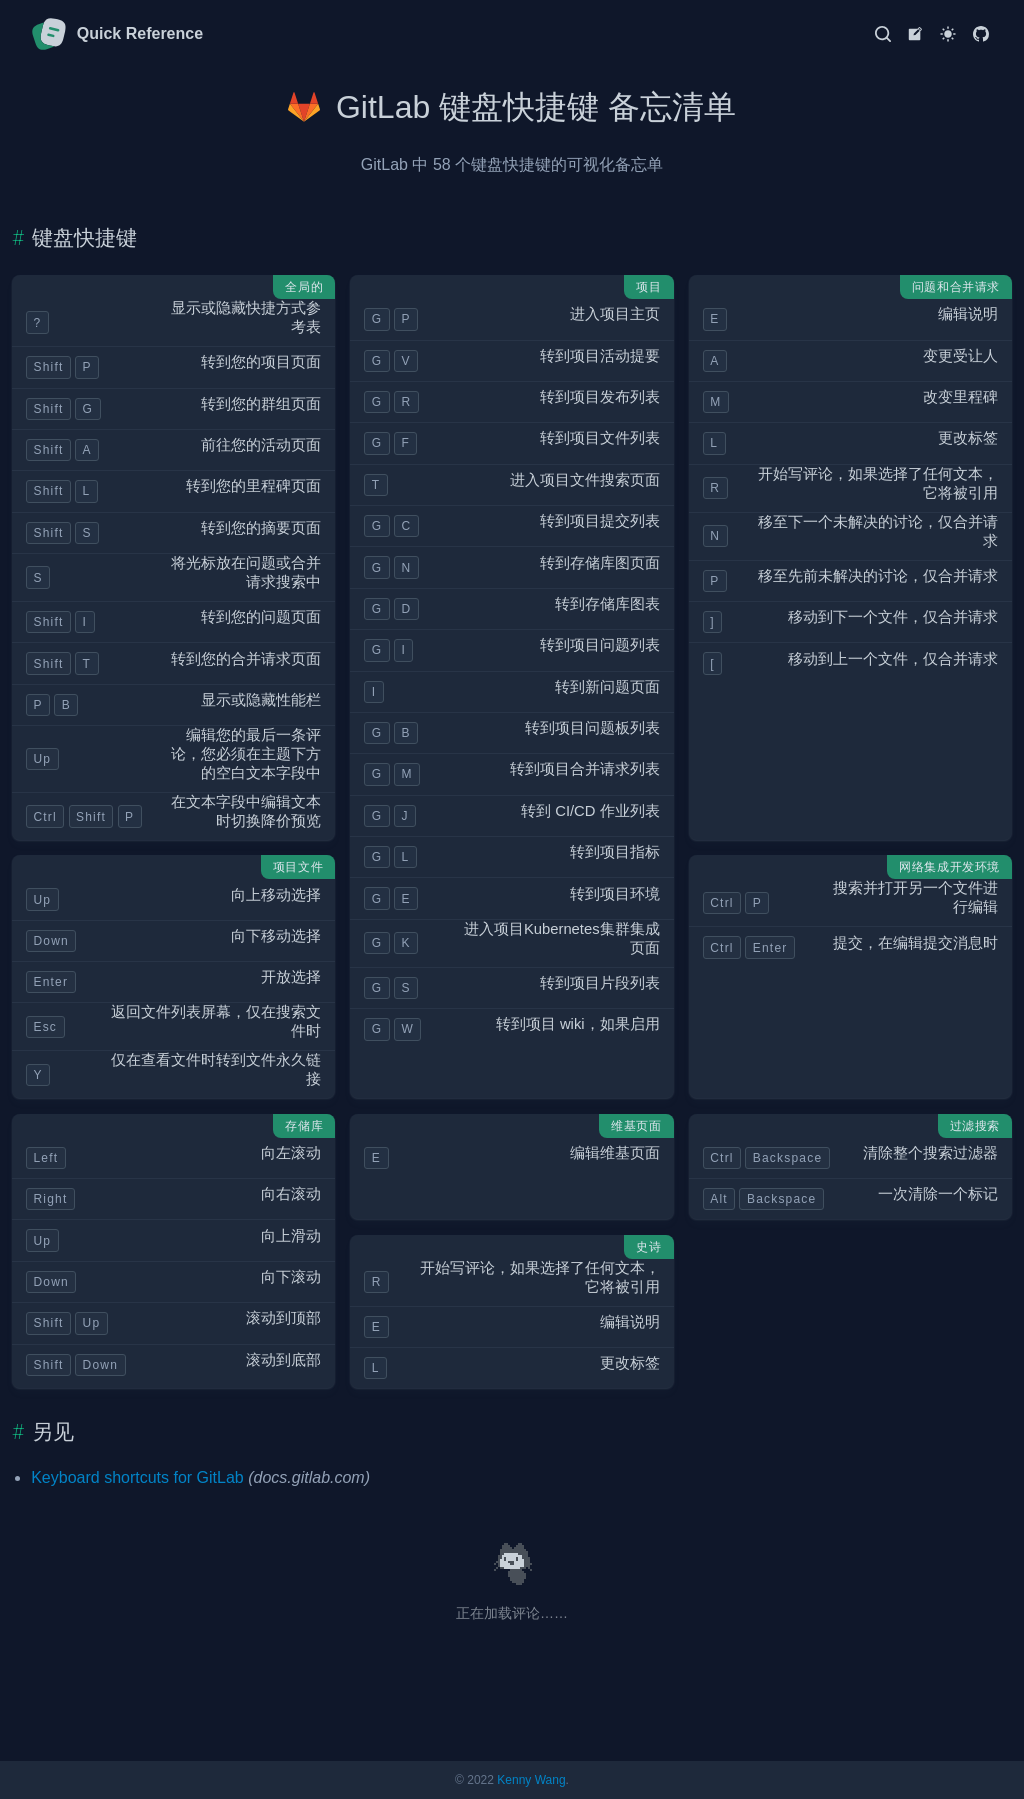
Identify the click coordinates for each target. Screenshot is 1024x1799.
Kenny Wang (531, 1780)
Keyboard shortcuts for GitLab (137, 1477)
